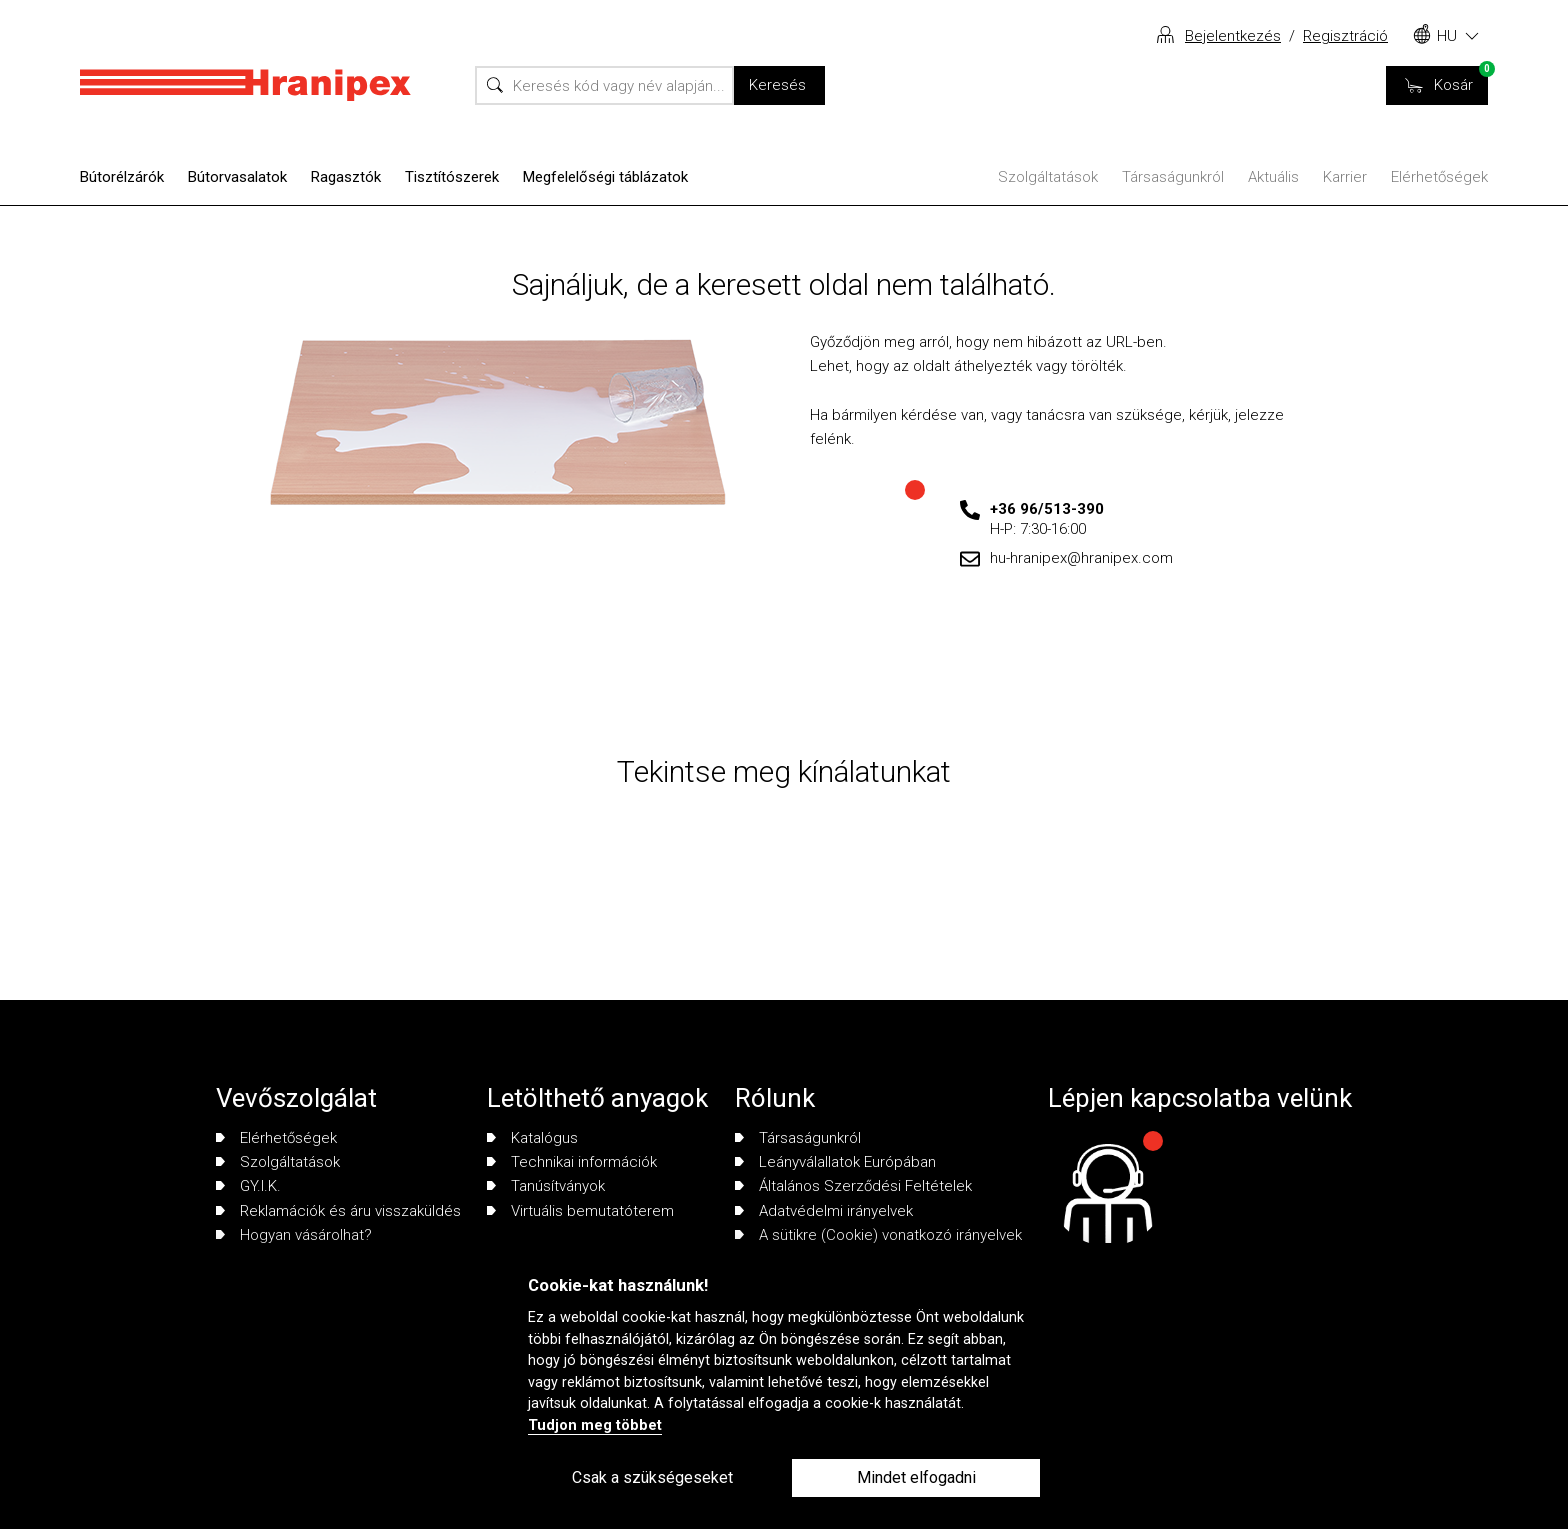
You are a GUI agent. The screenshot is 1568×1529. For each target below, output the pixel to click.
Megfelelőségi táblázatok (605, 177)
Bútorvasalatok (237, 177)
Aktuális (1273, 177)
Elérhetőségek (1439, 177)
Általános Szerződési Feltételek (853, 1186)
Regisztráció (1345, 36)
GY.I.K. (248, 1186)
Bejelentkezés (1233, 36)
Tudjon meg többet (595, 1425)
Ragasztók (346, 177)
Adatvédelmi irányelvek (824, 1211)
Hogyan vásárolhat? (294, 1235)
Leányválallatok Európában (835, 1162)
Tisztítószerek (452, 177)
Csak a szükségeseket (652, 1477)
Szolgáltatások (1048, 177)
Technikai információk (572, 1162)
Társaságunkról (1173, 177)
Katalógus (532, 1138)
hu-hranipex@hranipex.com (1081, 558)
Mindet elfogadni (916, 1477)
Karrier (1345, 177)
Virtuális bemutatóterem (580, 1211)
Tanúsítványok (546, 1186)
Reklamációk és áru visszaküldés (338, 1211)
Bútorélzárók (122, 177)
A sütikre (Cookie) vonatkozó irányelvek (878, 1235)
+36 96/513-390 (1047, 509)
